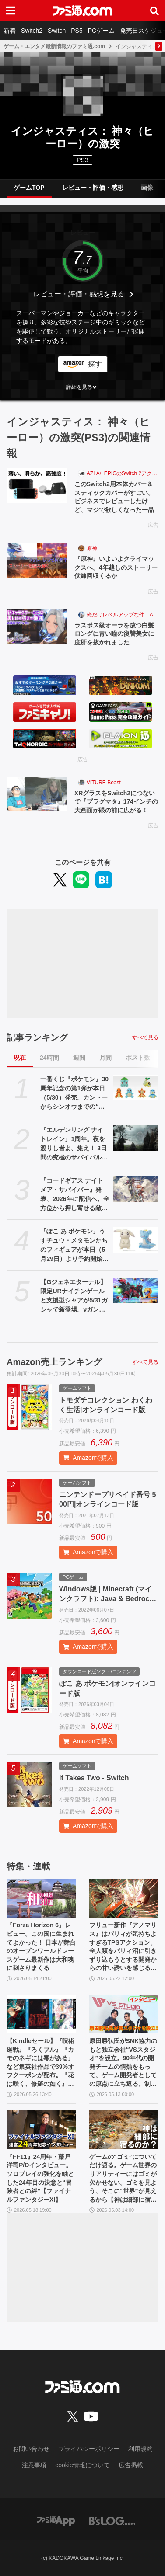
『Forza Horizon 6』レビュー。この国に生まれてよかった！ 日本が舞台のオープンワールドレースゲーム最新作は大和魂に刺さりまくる (41, 1946)
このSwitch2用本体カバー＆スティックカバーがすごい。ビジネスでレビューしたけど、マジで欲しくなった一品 (114, 496)
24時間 (49, 1057)
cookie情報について (82, 2464)
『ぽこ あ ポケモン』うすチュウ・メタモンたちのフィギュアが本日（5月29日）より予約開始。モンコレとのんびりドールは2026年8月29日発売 (74, 1246)
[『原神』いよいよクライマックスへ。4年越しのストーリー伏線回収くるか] (37, 560)
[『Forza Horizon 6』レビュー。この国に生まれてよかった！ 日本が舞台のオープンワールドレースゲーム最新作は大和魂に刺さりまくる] (41, 1898)
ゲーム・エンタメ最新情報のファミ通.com (54, 46)
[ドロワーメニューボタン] (10, 10)
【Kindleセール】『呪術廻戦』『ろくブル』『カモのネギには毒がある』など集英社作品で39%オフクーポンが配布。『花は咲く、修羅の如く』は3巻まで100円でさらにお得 (41, 2063)
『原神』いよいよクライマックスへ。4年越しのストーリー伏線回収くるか (116, 567)
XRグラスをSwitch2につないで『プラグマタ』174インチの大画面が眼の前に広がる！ (116, 802)
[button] (82, 387)
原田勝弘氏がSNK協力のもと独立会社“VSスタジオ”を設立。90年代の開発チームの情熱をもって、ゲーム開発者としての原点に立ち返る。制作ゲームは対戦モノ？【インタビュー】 (123, 2063)
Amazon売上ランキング (54, 1362)
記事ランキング (37, 1037)
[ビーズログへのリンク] (112, 2520)
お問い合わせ (31, 2448)
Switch (57, 30)
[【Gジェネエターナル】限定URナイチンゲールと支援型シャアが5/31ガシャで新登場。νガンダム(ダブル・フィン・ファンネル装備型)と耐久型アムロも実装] (135, 1290)
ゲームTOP (29, 187)
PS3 (82, 160)
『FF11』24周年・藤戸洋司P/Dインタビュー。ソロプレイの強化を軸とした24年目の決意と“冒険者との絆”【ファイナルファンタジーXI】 (40, 2178)
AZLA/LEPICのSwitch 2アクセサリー (122, 473)
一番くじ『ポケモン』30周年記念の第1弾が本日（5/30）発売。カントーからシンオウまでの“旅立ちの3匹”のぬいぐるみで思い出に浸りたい (74, 1093)
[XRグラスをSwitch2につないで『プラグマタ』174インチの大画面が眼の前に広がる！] (37, 794)
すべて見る (145, 1037)
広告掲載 (131, 2464)
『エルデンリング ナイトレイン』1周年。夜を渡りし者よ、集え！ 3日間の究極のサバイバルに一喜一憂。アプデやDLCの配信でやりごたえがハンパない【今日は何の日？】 (74, 1144)
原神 (92, 548)
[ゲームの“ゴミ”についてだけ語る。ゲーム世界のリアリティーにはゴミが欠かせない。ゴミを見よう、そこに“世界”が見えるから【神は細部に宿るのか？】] (124, 2129)
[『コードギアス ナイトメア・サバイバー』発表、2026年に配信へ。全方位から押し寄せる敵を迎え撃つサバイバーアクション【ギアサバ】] (135, 1189)
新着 (10, 30)
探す (95, 364)
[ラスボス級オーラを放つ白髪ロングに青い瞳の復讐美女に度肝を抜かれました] (37, 626)
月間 (105, 1057)
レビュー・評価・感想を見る (78, 294)
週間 (79, 1057)
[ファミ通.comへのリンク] (82, 10)
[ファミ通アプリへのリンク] (56, 2520)
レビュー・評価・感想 (92, 187)
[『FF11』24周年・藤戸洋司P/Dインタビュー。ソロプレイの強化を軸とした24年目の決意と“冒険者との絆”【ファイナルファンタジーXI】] (41, 2129)
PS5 (76, 30)
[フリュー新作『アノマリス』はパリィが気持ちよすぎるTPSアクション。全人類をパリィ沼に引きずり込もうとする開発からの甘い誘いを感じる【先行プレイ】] (124, 1898)
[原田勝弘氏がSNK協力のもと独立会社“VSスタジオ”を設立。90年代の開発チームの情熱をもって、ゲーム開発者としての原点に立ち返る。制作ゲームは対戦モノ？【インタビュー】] (124, 2014)
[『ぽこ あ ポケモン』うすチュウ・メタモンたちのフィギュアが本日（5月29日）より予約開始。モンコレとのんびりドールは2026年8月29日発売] (135, 1240)
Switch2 (31, 30)
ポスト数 (138, 1057)
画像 (147, 187)
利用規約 (140, 2448)
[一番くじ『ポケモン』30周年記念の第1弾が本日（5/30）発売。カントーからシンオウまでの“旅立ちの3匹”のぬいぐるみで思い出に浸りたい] (135, 1087)
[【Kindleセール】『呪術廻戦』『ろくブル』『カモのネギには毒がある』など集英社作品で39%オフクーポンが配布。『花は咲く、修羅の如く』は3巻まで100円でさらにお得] (41, 2014)
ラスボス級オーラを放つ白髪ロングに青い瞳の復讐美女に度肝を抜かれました (114, 634)
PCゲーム (101, 30)
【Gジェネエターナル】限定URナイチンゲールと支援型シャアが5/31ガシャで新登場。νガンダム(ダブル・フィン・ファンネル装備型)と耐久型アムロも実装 (73, 1296)
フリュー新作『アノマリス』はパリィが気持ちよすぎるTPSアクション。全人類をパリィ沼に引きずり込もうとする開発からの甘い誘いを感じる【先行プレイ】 (123, 1947)
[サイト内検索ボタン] (154, 10)
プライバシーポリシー (88, 2448)
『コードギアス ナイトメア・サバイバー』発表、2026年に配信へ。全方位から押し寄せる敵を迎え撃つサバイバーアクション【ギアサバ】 (74, 1195)
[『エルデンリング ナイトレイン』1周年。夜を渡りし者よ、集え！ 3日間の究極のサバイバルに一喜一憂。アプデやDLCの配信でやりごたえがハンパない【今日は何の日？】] (135, 1138)
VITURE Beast (104, 783)
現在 (20, 1057)
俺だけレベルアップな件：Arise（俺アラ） (122, 615)
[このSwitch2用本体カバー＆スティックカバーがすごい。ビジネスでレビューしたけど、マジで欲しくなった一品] (37, 485)
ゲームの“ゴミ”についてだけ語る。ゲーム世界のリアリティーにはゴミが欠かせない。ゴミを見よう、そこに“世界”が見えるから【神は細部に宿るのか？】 (123, 2178)
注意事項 (34, 2464)
